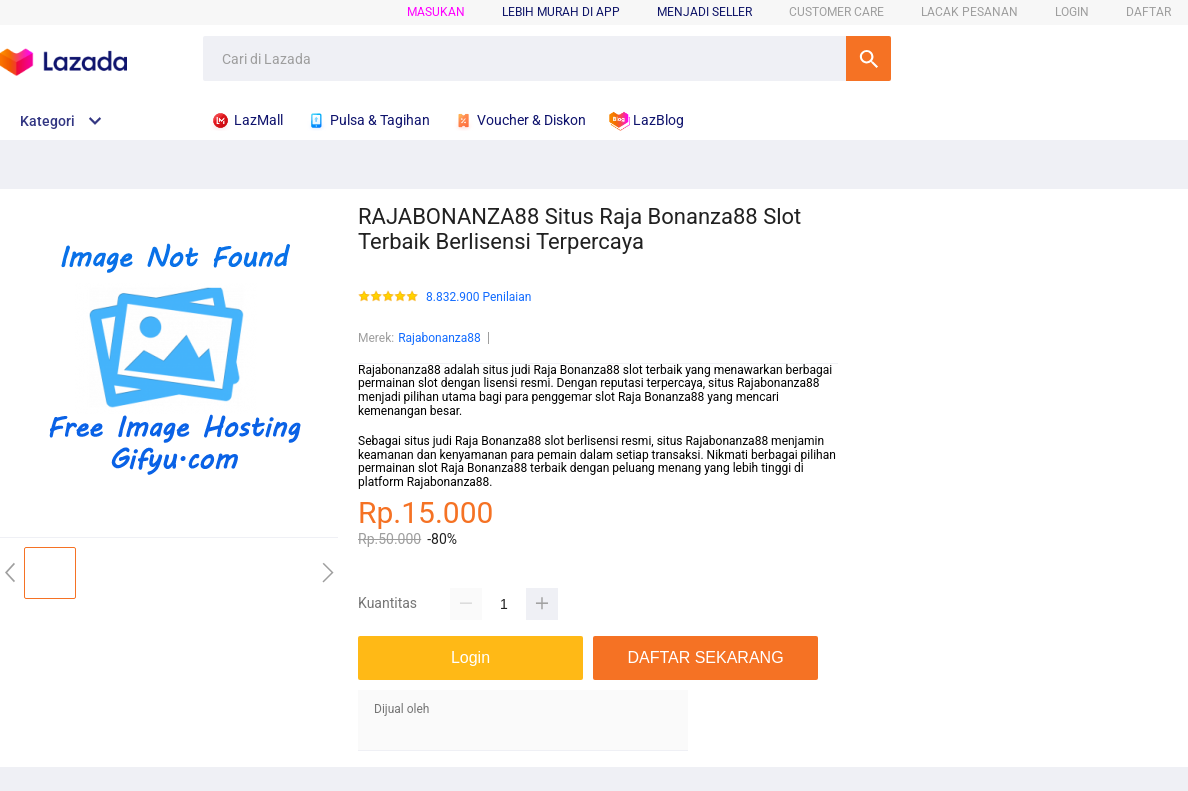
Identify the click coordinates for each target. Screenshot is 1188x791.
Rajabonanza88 (439, 338)
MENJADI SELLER (704, 12)
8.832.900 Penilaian (478, 297)
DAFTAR (1148, 12)
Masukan (436, 12)
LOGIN (1072, 12)
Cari (868, 58)
